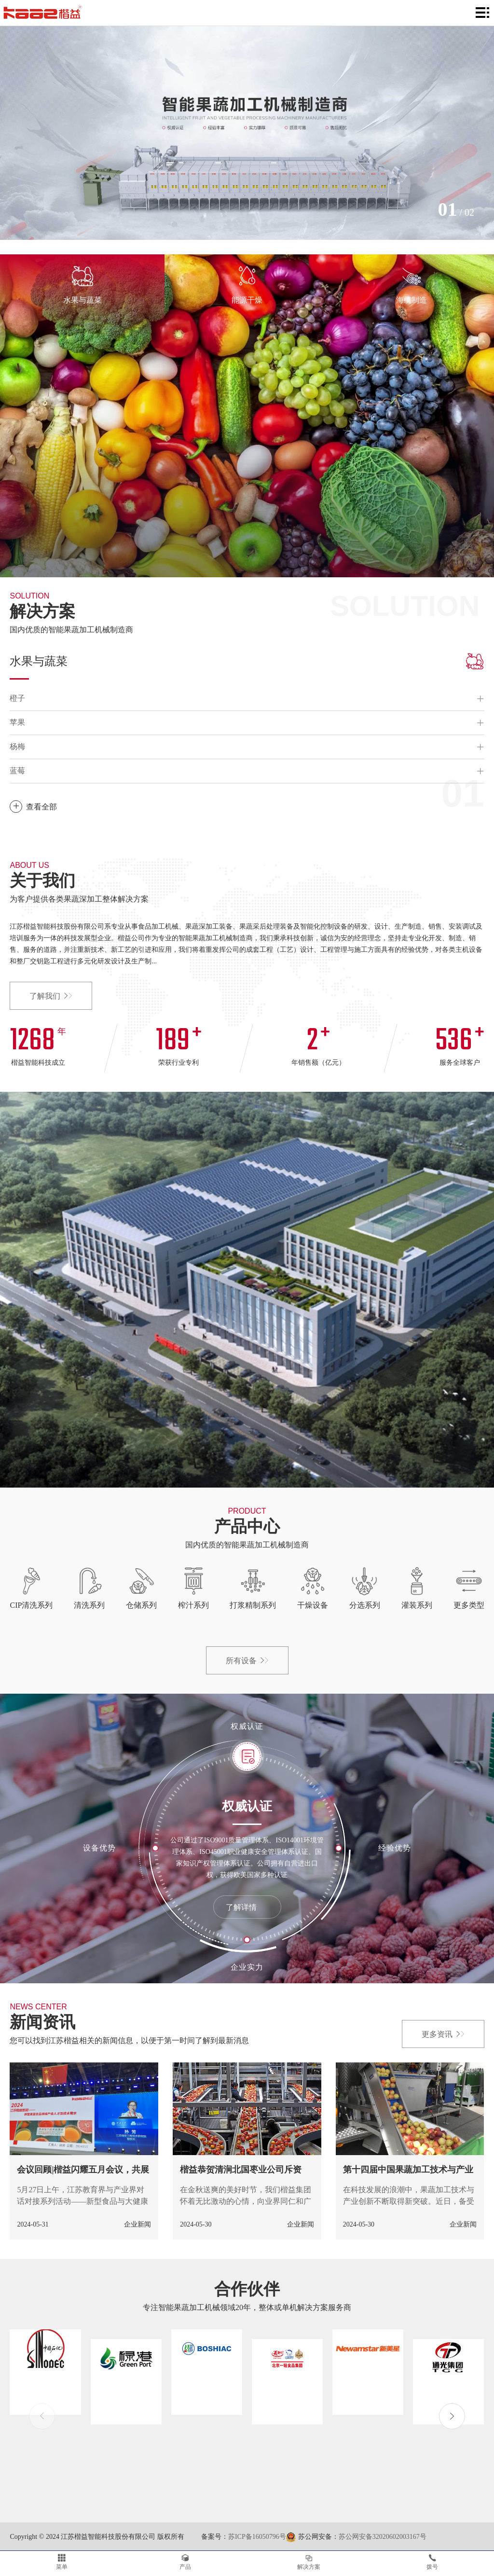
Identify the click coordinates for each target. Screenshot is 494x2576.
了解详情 (247, 1907)
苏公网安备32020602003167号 (382, 2536)
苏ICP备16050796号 (257, 2536)
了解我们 (50, 996)
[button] (452, 2416)
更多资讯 (443, 2034)
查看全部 (33, 806)
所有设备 (247, 1661)
